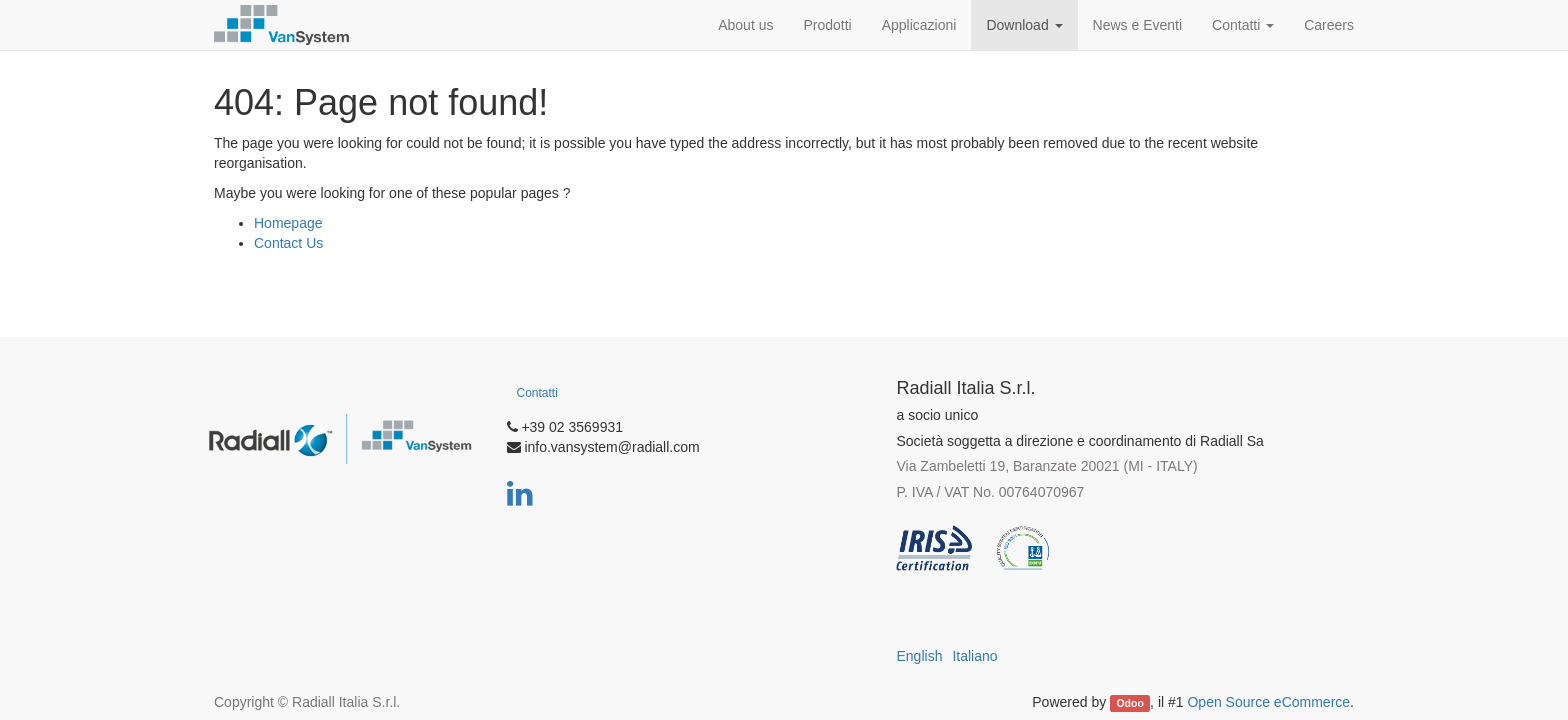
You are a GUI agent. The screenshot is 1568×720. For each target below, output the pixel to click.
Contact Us (288, 243)
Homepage (288, 223)
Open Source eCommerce (1268, 702)
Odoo (1129, 703)
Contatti (537, 393)
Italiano (974, 656)
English (920, 656)
